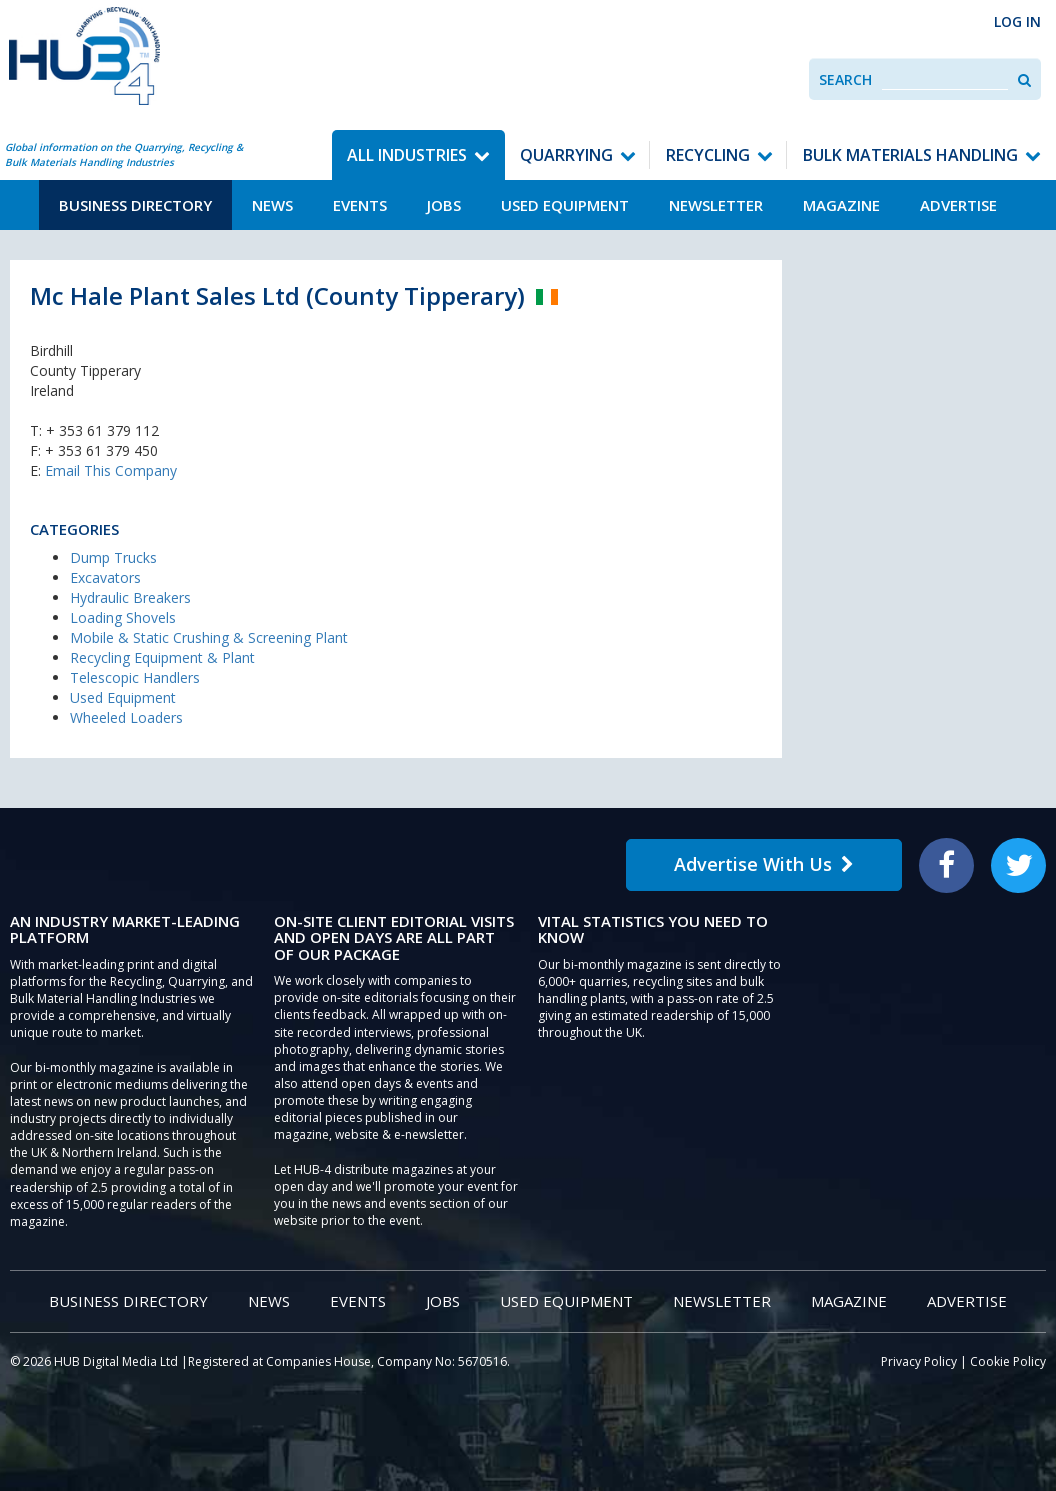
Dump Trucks (113, 557)
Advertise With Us (764, 864)
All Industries (407, 155)
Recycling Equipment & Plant (162, 657)
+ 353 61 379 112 (102, 430)
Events (360, 205)
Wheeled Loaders (126, 717)
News (272, 205)
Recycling (708, 155)
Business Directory (135, 205)
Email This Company (111, 470)
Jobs (444, 205)
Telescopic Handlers (135, 677)
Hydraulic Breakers (130, 597)
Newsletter (716, 205)
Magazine (841, 205)
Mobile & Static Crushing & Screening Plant (209, 637)
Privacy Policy (919, 1361)
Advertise (958, 205)
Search (845, 79)
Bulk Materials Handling (910, 155)
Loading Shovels (123, 617)
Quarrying (566, 155)
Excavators (105, 577)
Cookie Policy (1008, 1361)
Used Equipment (565, 205)
